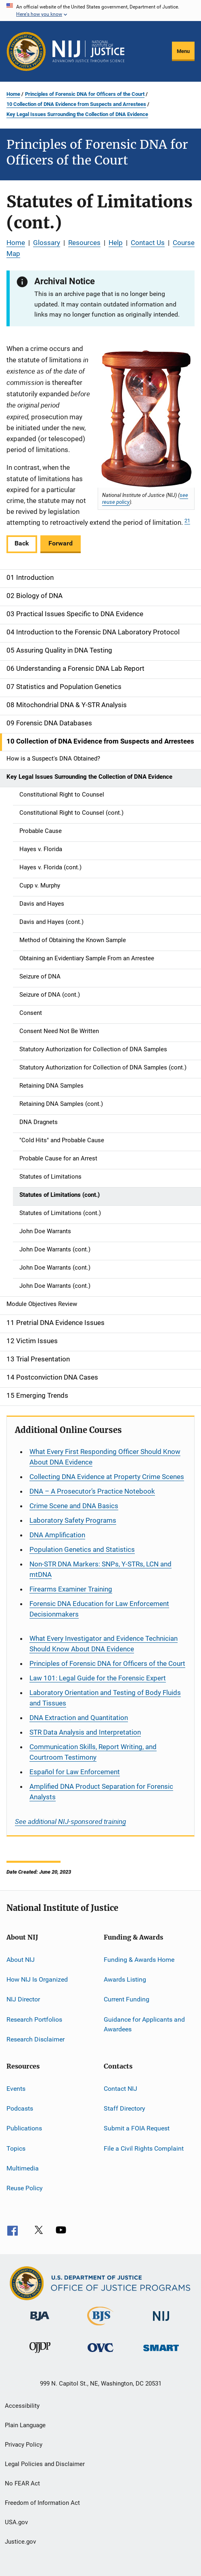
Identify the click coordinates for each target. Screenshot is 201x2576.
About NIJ (20, 1959)
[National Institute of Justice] (161, 2322)
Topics (15, 2148)
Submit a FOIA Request (137, 2128)
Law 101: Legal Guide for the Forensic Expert (97, 1678)
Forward (60, 543)
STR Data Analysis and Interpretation (85, 1732)
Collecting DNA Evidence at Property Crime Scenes (106, 1477)
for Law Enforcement (74, 1772)
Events (15, 2088)
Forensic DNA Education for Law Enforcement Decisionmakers (99, 1609)
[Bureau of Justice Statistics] (100, 2327)
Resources (84, 243)
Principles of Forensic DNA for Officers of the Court (84, 94)
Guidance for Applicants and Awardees (144, 2024)
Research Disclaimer (35, 2039)
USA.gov (16, 2522)
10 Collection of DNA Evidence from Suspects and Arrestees (76, 104)
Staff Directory (124, 2108)
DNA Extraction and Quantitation (78, 1718)
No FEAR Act (22, 2483)
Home (13, 94)
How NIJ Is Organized (37, 1979)
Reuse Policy (24, 2188)
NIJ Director (23, 1999)
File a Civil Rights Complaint (144, 2148)
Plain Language (25, 2425)
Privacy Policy (23, 2444)
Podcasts (19, 2108)
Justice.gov (20, 2541)
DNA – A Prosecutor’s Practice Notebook (92, 1491)
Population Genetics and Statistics (82, 1549)
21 (187, 521)
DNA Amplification (57, 1535)
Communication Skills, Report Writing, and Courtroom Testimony (93, 1752)
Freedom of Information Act (42, 2502)
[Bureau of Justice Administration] (39, 2322)
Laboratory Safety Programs (72, 1520)
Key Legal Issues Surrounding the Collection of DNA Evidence (77, 114)
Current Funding (126, 1999)
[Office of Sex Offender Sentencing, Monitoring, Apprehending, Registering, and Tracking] (161, 2353)
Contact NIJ (120, 2088)
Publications (24, 2128)
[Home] (88, 51)
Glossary (46, 243)
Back (22, 543)
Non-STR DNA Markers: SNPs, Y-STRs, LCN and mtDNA (100, 1569)
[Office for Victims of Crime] (100, 2353)
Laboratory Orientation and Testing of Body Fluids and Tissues (105, 1697)
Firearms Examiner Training (70, 1589)
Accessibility (22, 2405)
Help (116, 243)
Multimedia (22, 2168)
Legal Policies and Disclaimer (45, 2464)
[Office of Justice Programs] (26, 51)
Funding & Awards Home (139, 1959)
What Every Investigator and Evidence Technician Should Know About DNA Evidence (103, 1643)
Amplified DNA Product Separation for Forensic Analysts (101, 1791)
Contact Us (148, 243)
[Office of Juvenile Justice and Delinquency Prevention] (39, 2354)
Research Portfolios (34, 2019)
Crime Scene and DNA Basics (73, 1506)
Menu (183, 51)
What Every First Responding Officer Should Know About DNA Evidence (104, 1457)
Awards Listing (125, 1979)
